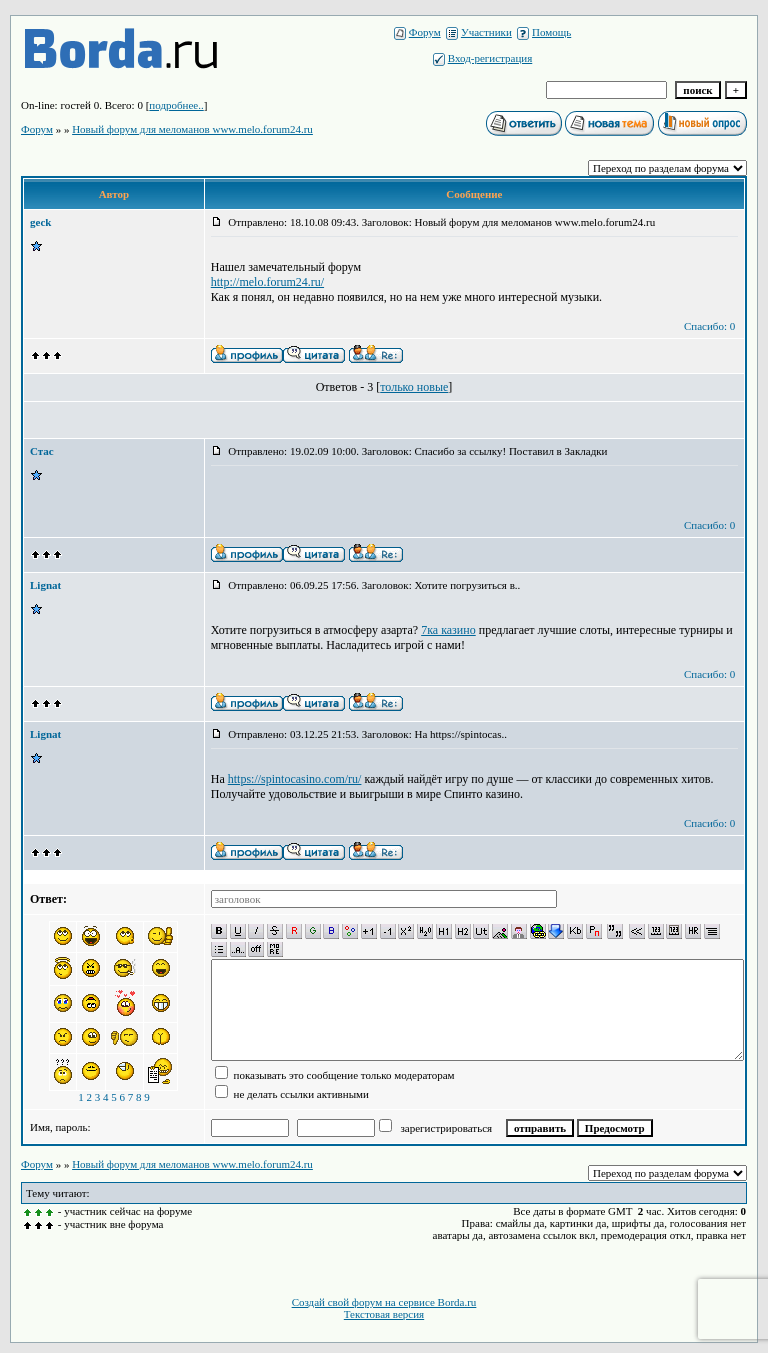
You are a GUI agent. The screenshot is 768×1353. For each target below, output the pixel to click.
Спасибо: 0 (709, 326)
